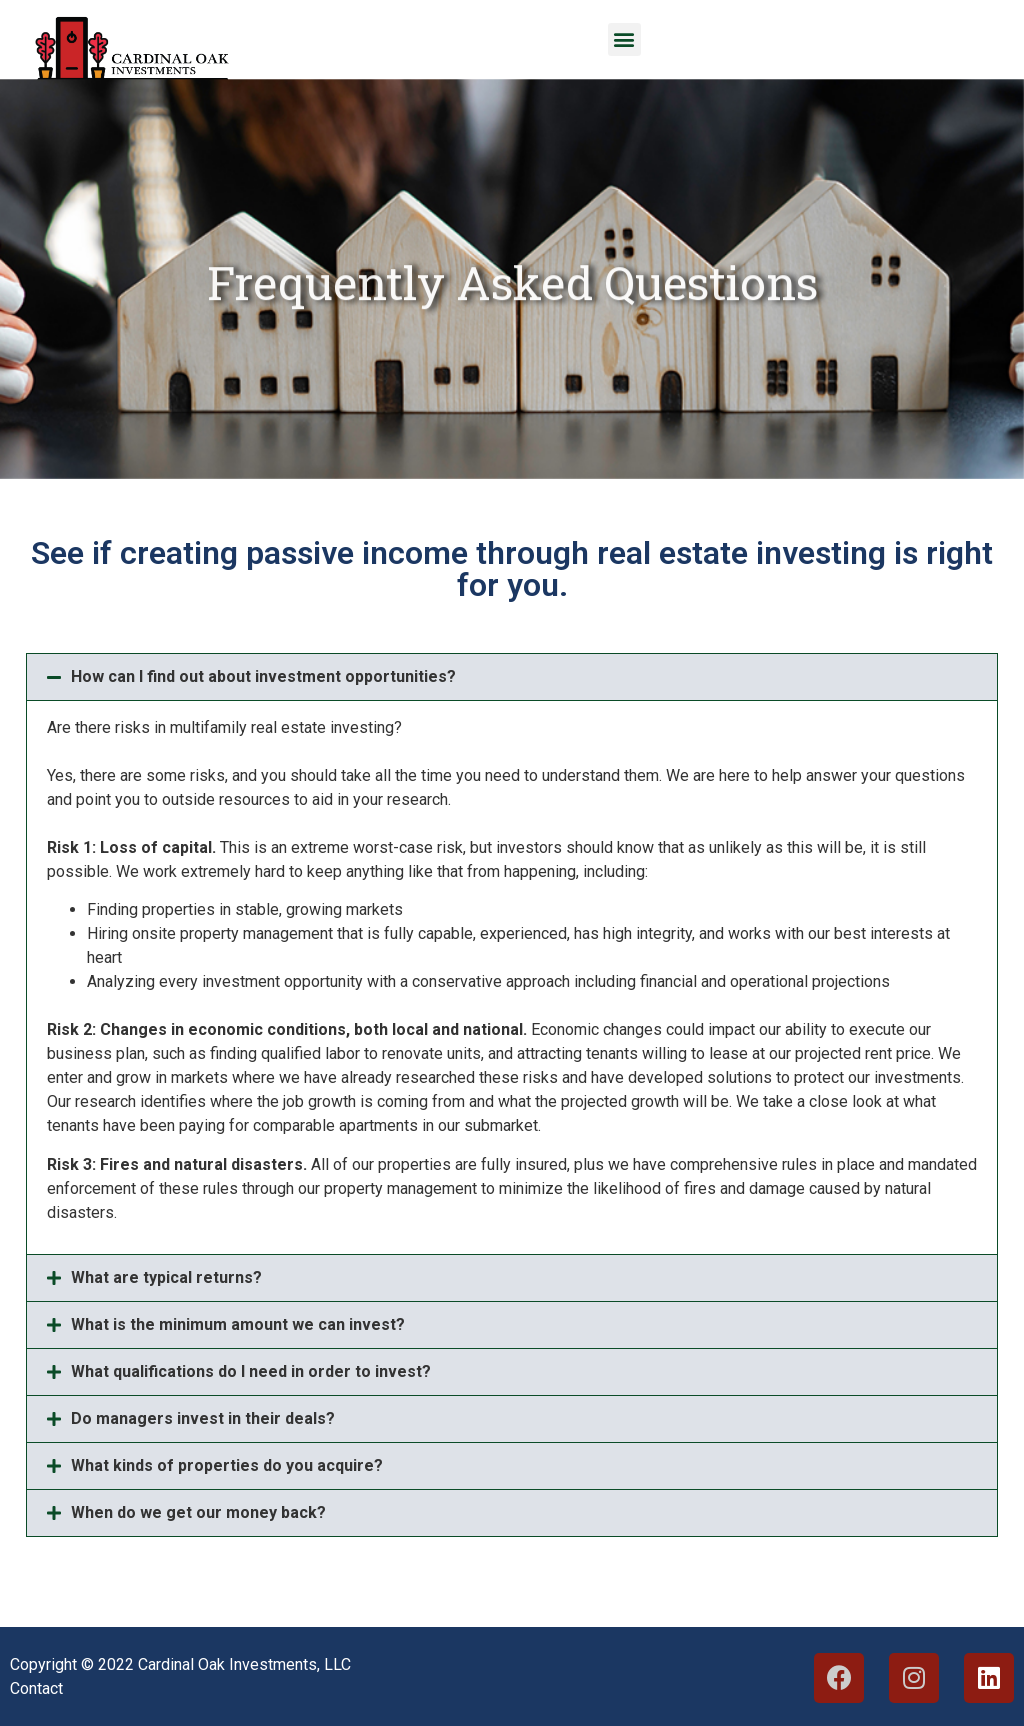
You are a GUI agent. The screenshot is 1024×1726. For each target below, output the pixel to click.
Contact (36, 1688)
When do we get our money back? (198, 1512)
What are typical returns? (166, 1277)
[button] (624, 39)
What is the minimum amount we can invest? (238, 1324)
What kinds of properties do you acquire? (227, 1465)
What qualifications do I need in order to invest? (251, 1371)
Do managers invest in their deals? (203, 1418)
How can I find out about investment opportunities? (263, 676)
